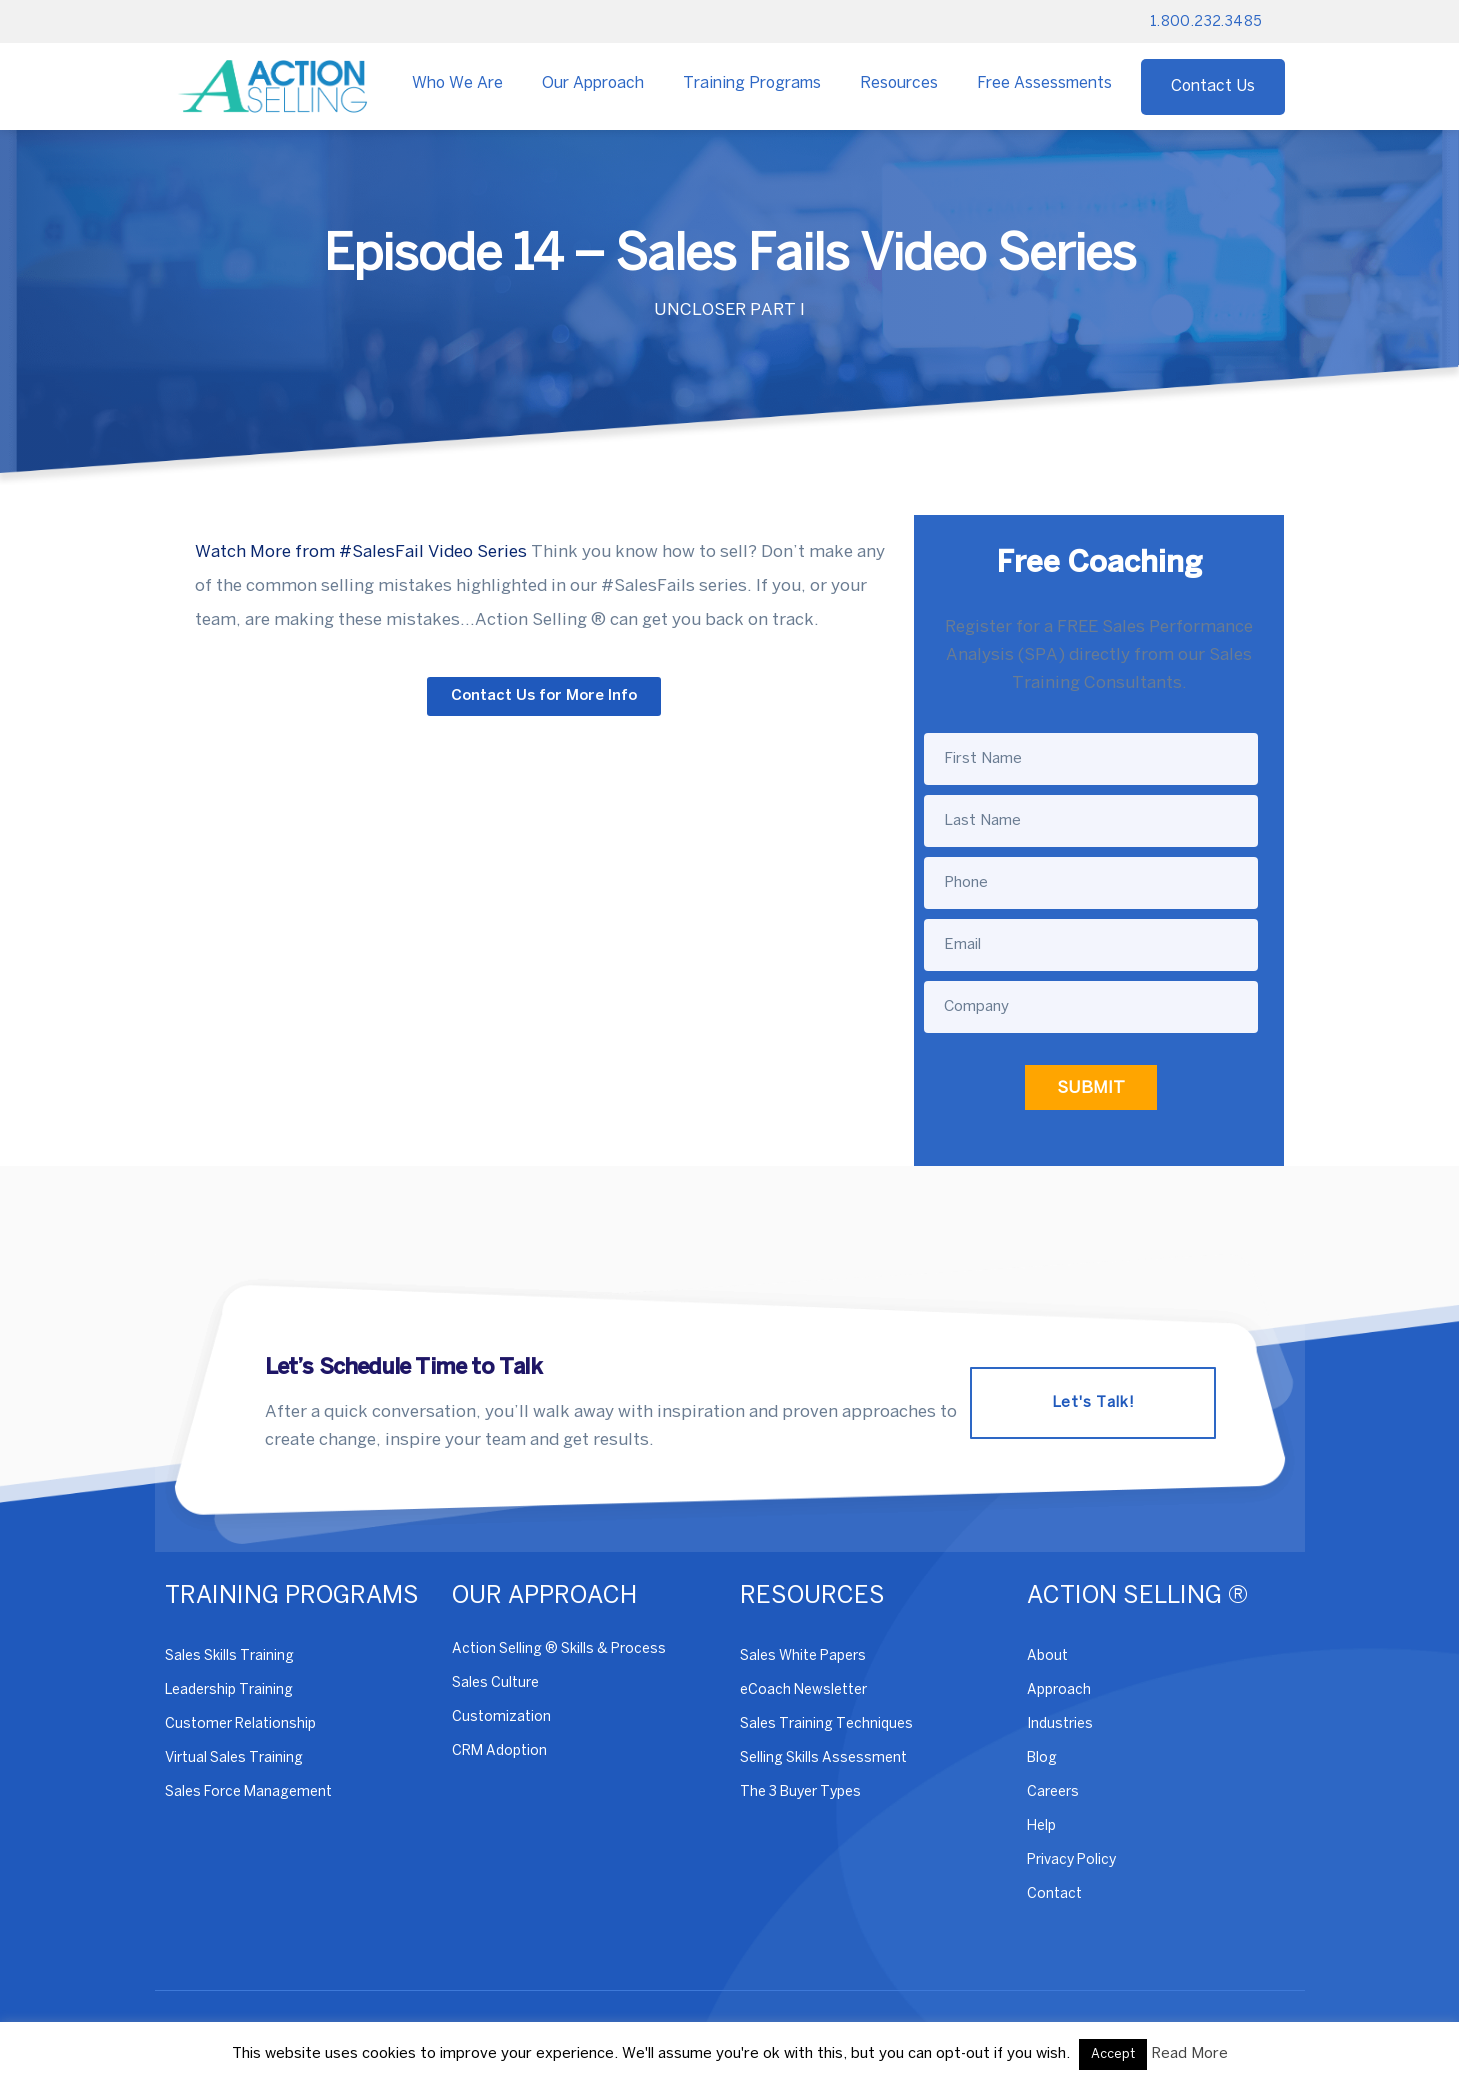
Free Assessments (1044, 83)
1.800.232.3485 (1206, 22)
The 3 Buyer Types (800, 1792)
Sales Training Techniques (826, 1724)
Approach (1059, 1690)
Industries (1060, 1724)
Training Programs (752, 83)
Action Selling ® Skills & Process (559, 1649)
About (1047, 1656)
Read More (1189, 2054)
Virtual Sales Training (234, 1758)
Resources (899, 83)
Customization (501, 1717)
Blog (1042, 1758)
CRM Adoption (499, 1751)
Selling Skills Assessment (823, 1758)
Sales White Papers (803, 1656)
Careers (1053, 1792)
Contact (1054, 1894)
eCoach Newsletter (803, 1690)
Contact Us (1213, 86)
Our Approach (593, 83)
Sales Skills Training (229, 1656)
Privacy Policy (1071, 1860)
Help (1041, 1826)
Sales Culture (495, 1683)
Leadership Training (229, 1690)
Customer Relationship (240, 1724)
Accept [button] (1113, 2054)
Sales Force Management (248, 1792)
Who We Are (457, 83)
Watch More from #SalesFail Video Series (361, 552)
